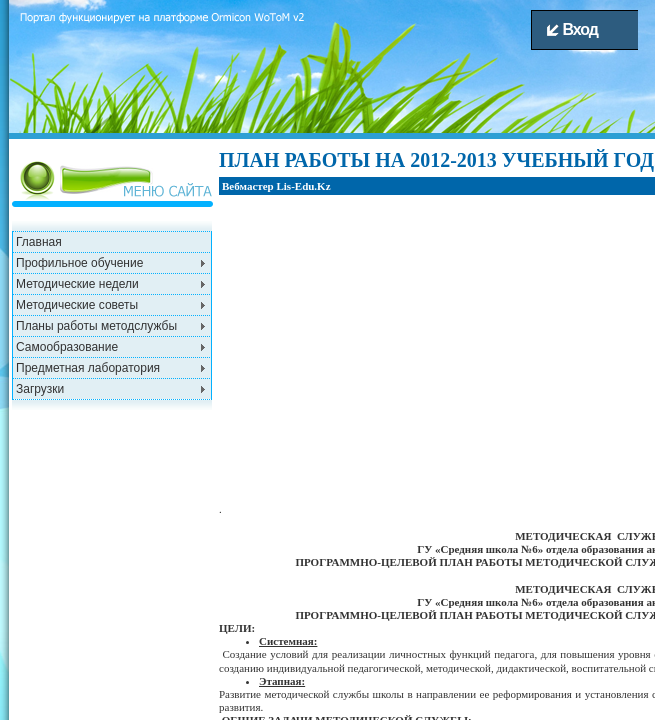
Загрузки (40, 389)
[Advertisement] (114, 531)
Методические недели (77, 284)
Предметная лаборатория (88, 368)
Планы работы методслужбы (96, 326)
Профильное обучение (79, 263)
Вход (572, 29)
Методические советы (77, 305)
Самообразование (67, 347)
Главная (39, 242)
